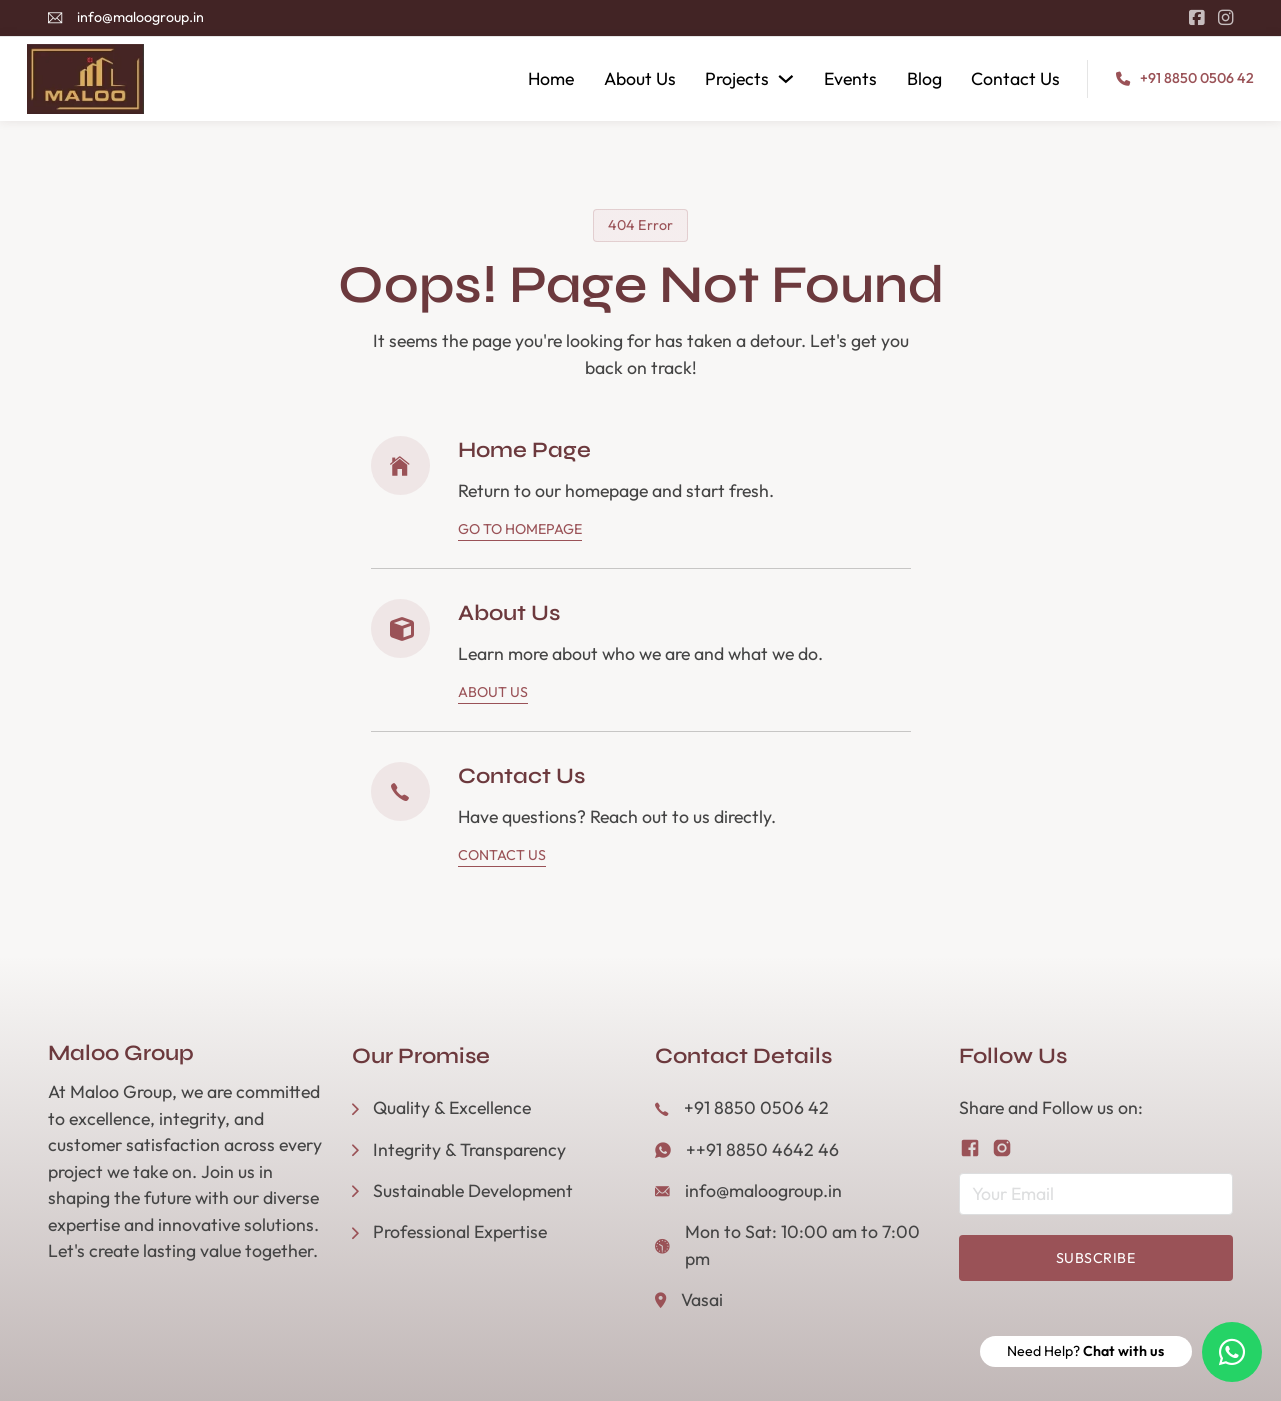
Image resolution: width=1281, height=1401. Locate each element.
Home (551, 78)
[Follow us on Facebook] (970, 1148)
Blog (924, 78)
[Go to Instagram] (1225, 18)
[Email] (1096, 1194)
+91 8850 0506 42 (1197, 78)
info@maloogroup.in (140, 17)
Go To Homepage (520, 529)
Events (850, 78)
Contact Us (1015, 78)
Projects (737, 78)
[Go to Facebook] (1196, 18)
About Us (640, 78)
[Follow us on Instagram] (1002, 1148)
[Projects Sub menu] (786, 79)
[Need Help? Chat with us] (1232, 1352)
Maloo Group (121, 1053)
